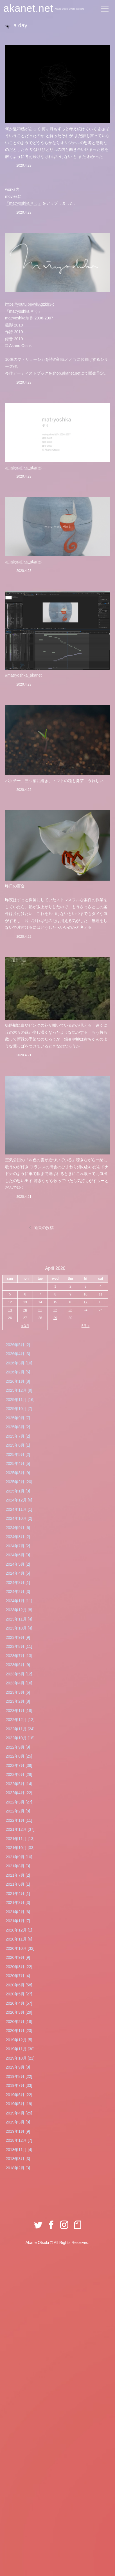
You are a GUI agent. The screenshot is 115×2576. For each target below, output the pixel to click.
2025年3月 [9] (18, 1473)
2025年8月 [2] (18, 1427)
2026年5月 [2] (18, 1344)
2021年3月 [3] (18, 1902)
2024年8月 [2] (18, 1536)
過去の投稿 (44, 1227)
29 (55, 1318)
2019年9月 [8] (18, 2067)
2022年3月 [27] (19, 1802)
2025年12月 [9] (19, 1390)
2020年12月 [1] (19, 1930)
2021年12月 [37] (20, 1829)
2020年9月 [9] (18, 1957)
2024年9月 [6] (18, 1527)
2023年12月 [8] (19, 1610)
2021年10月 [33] (20, 1847)
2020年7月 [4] (18, 1975)
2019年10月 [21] (20, 2058)
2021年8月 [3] (18, 1866)
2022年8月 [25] (19, 1756)
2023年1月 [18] (19, 1710)
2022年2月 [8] (18, 1811)
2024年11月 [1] (19, 1509)
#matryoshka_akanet (23, 467)
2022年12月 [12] (20, 1719)
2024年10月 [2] (19, 1518)
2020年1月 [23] (19, 2030)
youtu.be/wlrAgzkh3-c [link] (30, 304)
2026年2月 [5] (18, 1372)
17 (85, 1302)
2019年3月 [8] (18, 2122)
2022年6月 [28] (19, 1774)
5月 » (86, 1326)
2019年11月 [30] (20, 2049)
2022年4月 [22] (19, 1793)
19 (10, 1310)
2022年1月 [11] (19, 1820)
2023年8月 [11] (19, 1646)
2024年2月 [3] (18, 1591)
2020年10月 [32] (20, 1948)
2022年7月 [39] (19, 1765)
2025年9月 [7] (18, 1418)
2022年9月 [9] (18, 1747)
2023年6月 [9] (18, 1664)
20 (25, 1310)
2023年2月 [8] (18, 1701)
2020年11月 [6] (19, 1939)
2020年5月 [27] (19, 1994)
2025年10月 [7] (19, 1408)
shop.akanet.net (66, 373)
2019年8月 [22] (19, 2076)
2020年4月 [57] (19, 2003)
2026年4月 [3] (18, 1353)
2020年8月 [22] (19, 1966)
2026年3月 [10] (19, 1363)
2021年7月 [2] (18, 1875)
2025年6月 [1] (18, 1445)
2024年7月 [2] (18, 1546)
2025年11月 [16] (20, 1399)
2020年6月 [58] (19, 1985)
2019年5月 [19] (19, 2103)
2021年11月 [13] (20, 1838)
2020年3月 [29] (19, 2012)
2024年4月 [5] (18, 1573)
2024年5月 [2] (18, 1564)
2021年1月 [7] (18, 1921)
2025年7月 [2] (18, 1436)
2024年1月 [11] (19, 1601)
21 (40, 1310)
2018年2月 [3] (18, 2168)
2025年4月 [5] (18, 1463)
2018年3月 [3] (18, 2158)
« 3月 (25, 1326)
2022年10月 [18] (20, 1738)
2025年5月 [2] (18, 1454)
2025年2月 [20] (19, 1482)
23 (70, 1310)
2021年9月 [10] (19, 1857)
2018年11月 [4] (19, 2149)
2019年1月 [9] (18, 2131)
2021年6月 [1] (18, 1884)
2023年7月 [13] (19, 1655)
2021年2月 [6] (18, 1912)
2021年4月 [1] (18, 1893)
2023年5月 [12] (19, 1674)
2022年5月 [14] (19, 1784)
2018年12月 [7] (19, 2140)
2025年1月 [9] (18, 1491)
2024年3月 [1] (18, 1582)
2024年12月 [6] (19, 1500)
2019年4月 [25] (19, 2113)
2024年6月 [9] (18, 1555)
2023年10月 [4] (19, 1628)
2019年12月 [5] (19, 2040)
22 (55, 1310)
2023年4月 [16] (19, 1683)
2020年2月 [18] (19, 2021)
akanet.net (28, 8)
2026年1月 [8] (18, 1381)
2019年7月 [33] (19, 2085)
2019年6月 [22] (19, 2094)
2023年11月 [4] (19, 1619)
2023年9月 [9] (18, 1637)
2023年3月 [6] (18, 1692)
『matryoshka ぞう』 (23, 203)
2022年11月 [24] (20, 1729)
